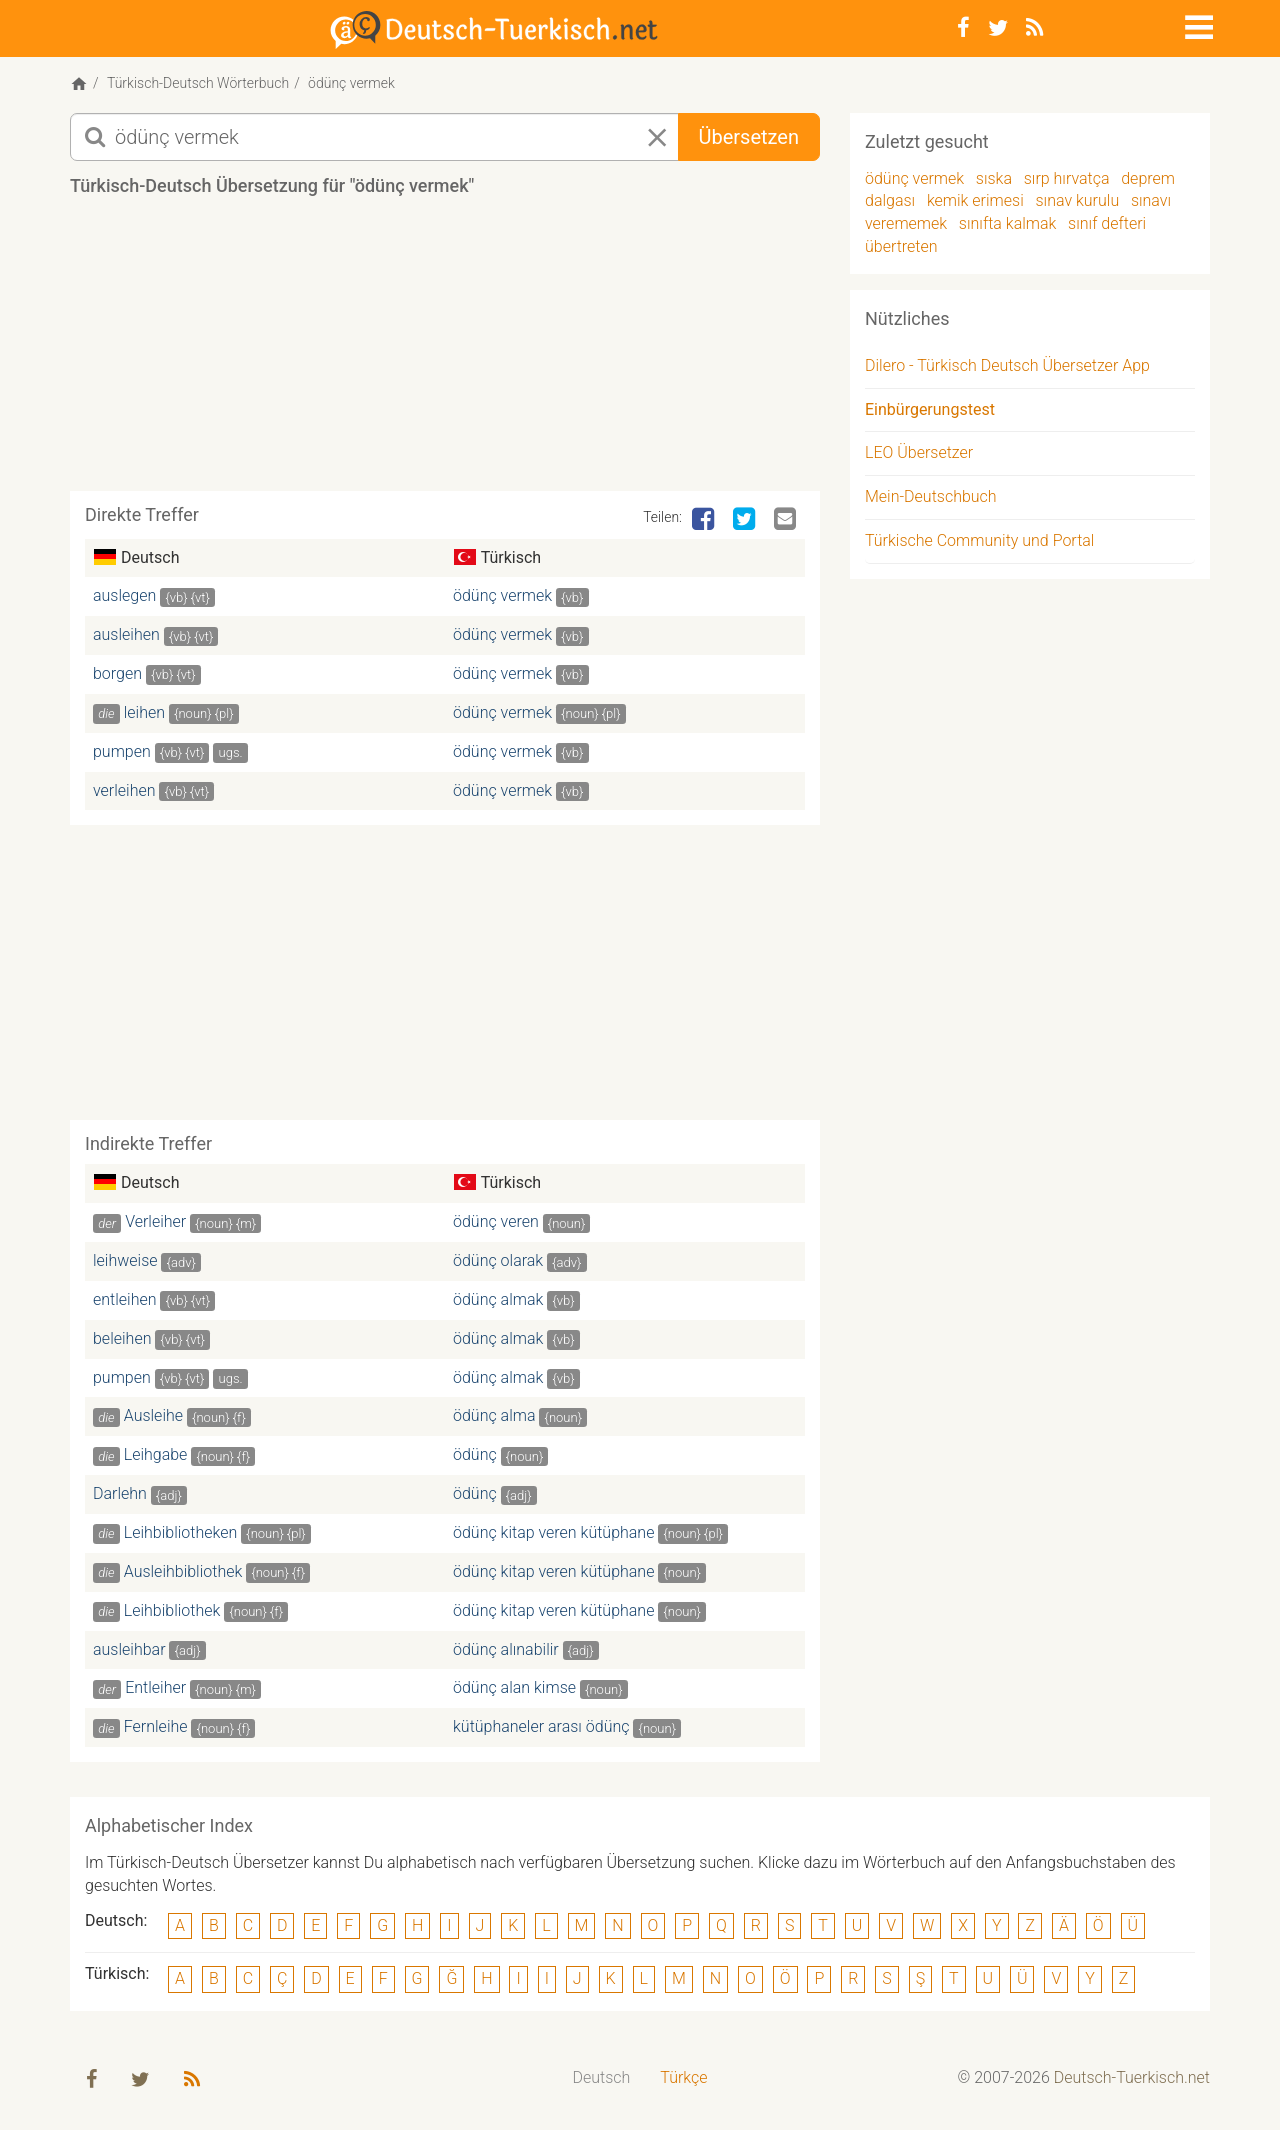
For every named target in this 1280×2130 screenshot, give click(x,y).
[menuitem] (602, 2082)
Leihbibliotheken (181, 1535)
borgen (117, 676)
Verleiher (155, 1225)
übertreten (901, 249)
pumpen (122, 754)
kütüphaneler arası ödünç (541, 1730)
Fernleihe (156, 1730)
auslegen (124, 599)
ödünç (475, 1458)
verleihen (124, 793)
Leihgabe (156, 1458)
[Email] (787, 523)
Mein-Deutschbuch (931, 500)
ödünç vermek (502, 599)
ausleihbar (129, 1652)
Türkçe (683, 2081)
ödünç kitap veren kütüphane (553, 1535)
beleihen (122, 1341)
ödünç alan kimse (514, 1691)
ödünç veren (496, 1225)
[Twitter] (998, 28)
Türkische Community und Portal (979, 543)
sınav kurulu (1077, 204)
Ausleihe (153, 1419)
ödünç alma (494, 1419)
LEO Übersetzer (919, 456)
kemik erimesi (975, 204)
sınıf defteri (1107, 226)
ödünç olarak (498, 1263)
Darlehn (120, 1496)
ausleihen (126, 637)
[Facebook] (963, 28)
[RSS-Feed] (1034, 28)
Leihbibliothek (172, 1613)
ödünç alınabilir (506, 1652)
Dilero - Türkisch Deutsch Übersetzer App (1007, 368)
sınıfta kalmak (1008, 226)
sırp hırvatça (1067, 181)
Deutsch (602, 2081)
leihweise (125, 1263)
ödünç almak (498, 1302)
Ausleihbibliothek (183, 1574)
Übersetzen (749, 140)
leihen (144, 715)
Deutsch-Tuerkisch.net (1132, 2081)
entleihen (125, 1302)
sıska (994, 181)
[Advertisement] (445, 354)
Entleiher (155, 1691)
